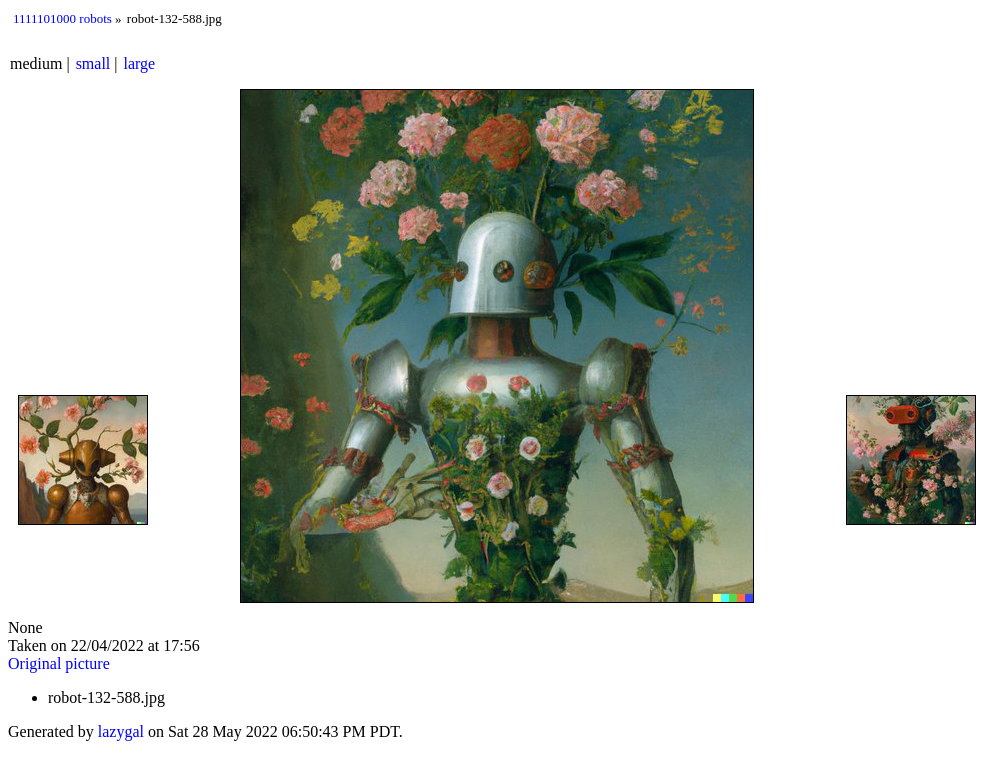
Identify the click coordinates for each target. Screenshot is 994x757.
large (140, 63)
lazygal (121, 731)
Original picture (59, 663)
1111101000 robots (62, 18)
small (93, 63)
